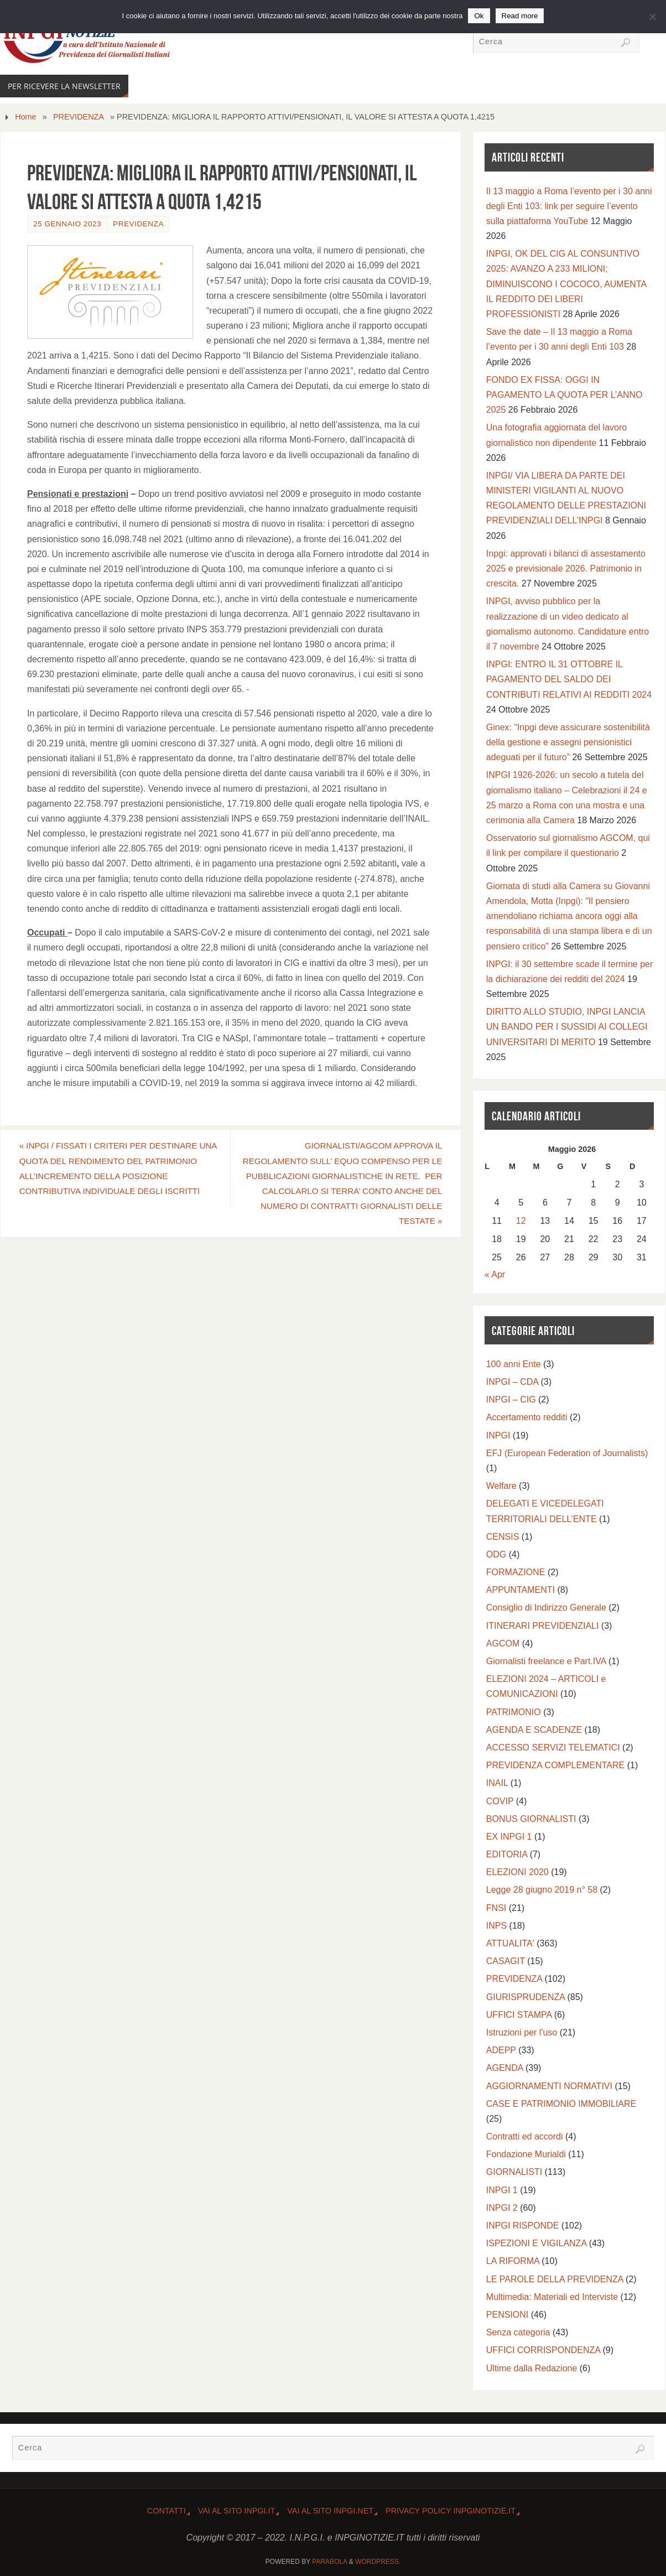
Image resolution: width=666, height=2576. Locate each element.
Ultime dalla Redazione (531, 2368)
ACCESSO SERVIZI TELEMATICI (553, 1747)
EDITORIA (506, 1854)
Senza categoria (518, 2332)
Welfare (501, 1485)
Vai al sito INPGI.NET (330, 2510)
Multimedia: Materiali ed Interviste (552, 2297)
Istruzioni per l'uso (521, 2032)
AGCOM (502, 1643)
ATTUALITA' (510, 1943)
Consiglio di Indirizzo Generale (546, 1607)
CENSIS (502, 1536)
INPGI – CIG (511, 1399)
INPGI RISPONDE (522, 2225)
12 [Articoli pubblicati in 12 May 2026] (521, 1220)
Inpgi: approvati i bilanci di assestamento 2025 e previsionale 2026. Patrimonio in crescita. (566, 568)
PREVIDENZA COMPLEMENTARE (555, 1765)
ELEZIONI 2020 (517, 1872)
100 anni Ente (513, 1364)
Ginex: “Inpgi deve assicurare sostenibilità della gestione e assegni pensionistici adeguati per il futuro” (568, 742)
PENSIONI (507, 2314)
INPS (496, 1925)
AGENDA (504, 2068)
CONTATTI (166, 2510)
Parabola (329, 2561)
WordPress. (377, 2561)
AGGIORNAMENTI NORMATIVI (549, 2086)
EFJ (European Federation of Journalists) (567, 1453)
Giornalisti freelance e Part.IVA (546, 1661)
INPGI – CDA (512, 1381)
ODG (496, 1554)
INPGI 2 (502, 2208)
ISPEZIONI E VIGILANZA (536, 2243)
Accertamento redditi (527, 1417)
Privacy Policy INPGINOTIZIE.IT (451, 2510)
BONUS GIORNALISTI (531, 1819)
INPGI (498, 1435)
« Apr (495, 1274)
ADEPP (501, 2050)
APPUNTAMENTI (520, 1590)
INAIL (497, 1783)
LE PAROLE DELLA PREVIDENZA (554, 2279)
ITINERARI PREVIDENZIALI (542, 1625)
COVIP (500, 1801)
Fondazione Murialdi (526, 2154)
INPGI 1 (502, 2190)
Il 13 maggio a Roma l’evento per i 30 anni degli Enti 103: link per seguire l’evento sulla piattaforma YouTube (569, 206)
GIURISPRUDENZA (525, 1997)
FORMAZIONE (515, 1572)
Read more (520, 16)
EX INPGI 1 (509, 1836)
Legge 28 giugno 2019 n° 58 (541, 1889)
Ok (478, 16)
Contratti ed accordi (524, 2136)
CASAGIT (505, 1961)
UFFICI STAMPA (519, 2014)
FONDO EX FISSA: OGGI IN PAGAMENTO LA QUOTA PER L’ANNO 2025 (564, 394)
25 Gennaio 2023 (67, 224)
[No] (652, 16)
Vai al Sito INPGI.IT (236, 2510)
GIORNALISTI (514, 2172)
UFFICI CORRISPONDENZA (543, 2350)
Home (25, 116)
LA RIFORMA (512, 2261)
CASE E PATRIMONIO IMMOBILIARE (561, 2103)
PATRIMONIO (513, 1712)
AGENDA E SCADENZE (534, 1729)
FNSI (496, 1908)
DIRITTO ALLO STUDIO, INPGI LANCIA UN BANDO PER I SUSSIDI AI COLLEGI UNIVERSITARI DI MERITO (567, 1026)
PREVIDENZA (78, 116)
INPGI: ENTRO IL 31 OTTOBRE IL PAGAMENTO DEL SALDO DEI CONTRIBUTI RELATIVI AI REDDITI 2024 (569, 679)
